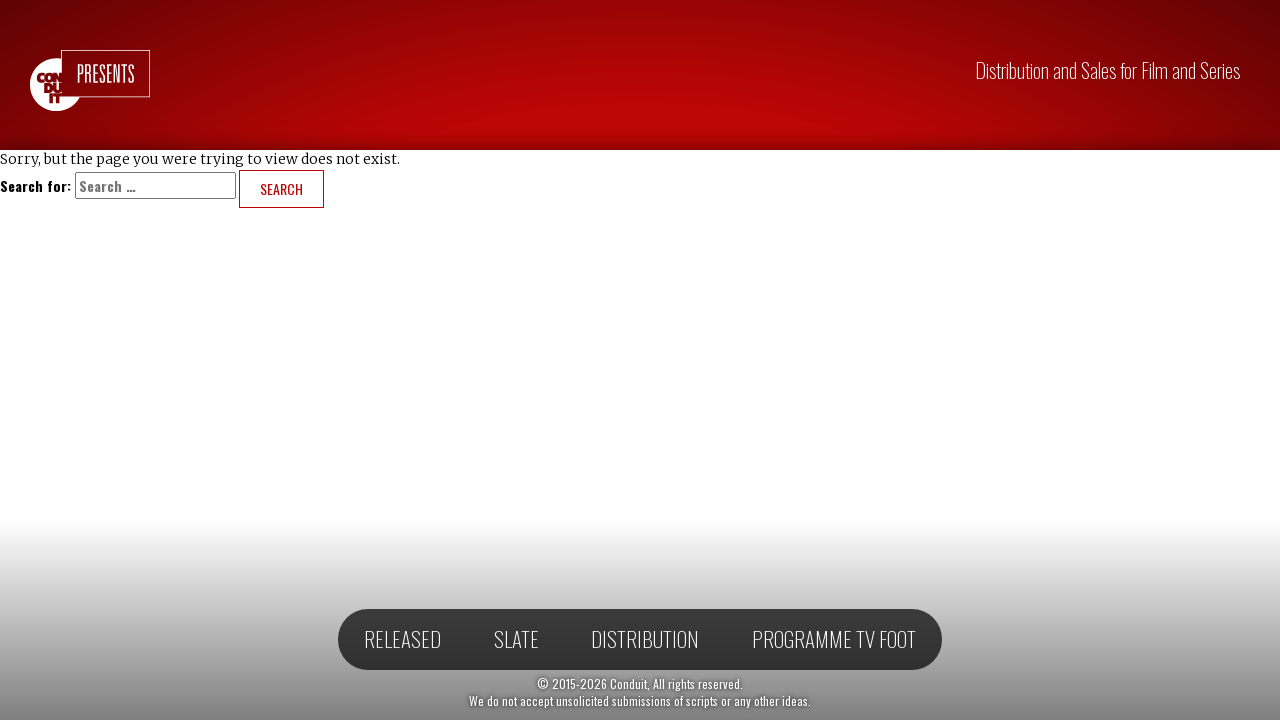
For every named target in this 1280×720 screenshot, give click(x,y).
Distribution (645, 638)
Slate (516, 638)
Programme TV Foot (834, 638)
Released (402, 638)
